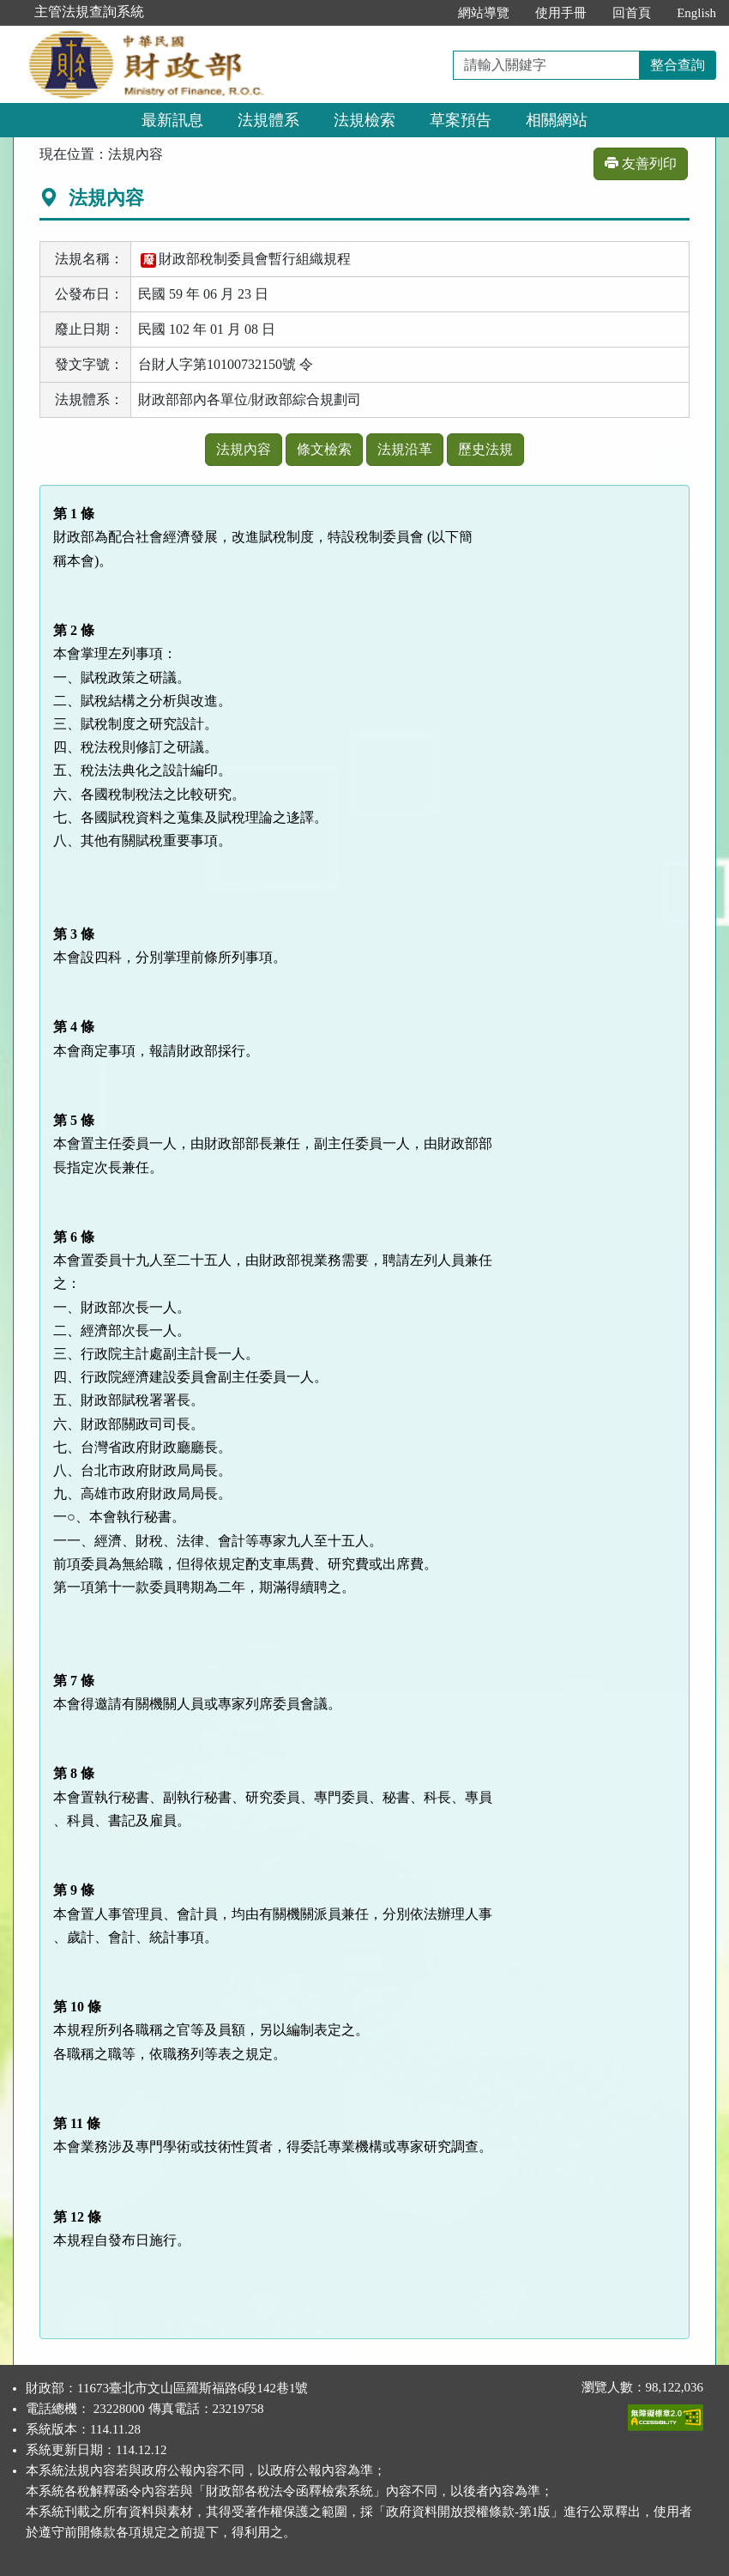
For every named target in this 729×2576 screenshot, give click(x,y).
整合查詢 (677, 64)
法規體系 (268, 120)
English (696, 13)
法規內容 (243, 449)
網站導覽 (483, 13)
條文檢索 (324, 449)
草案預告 (460, 120)
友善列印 (641, 163)
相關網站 (556, 120)
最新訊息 (172, 120)
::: (427, 13)
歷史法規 (485, 449)
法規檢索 (364, 120)
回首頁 (631, 13)
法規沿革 (404, 449)
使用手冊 (561, 13)
